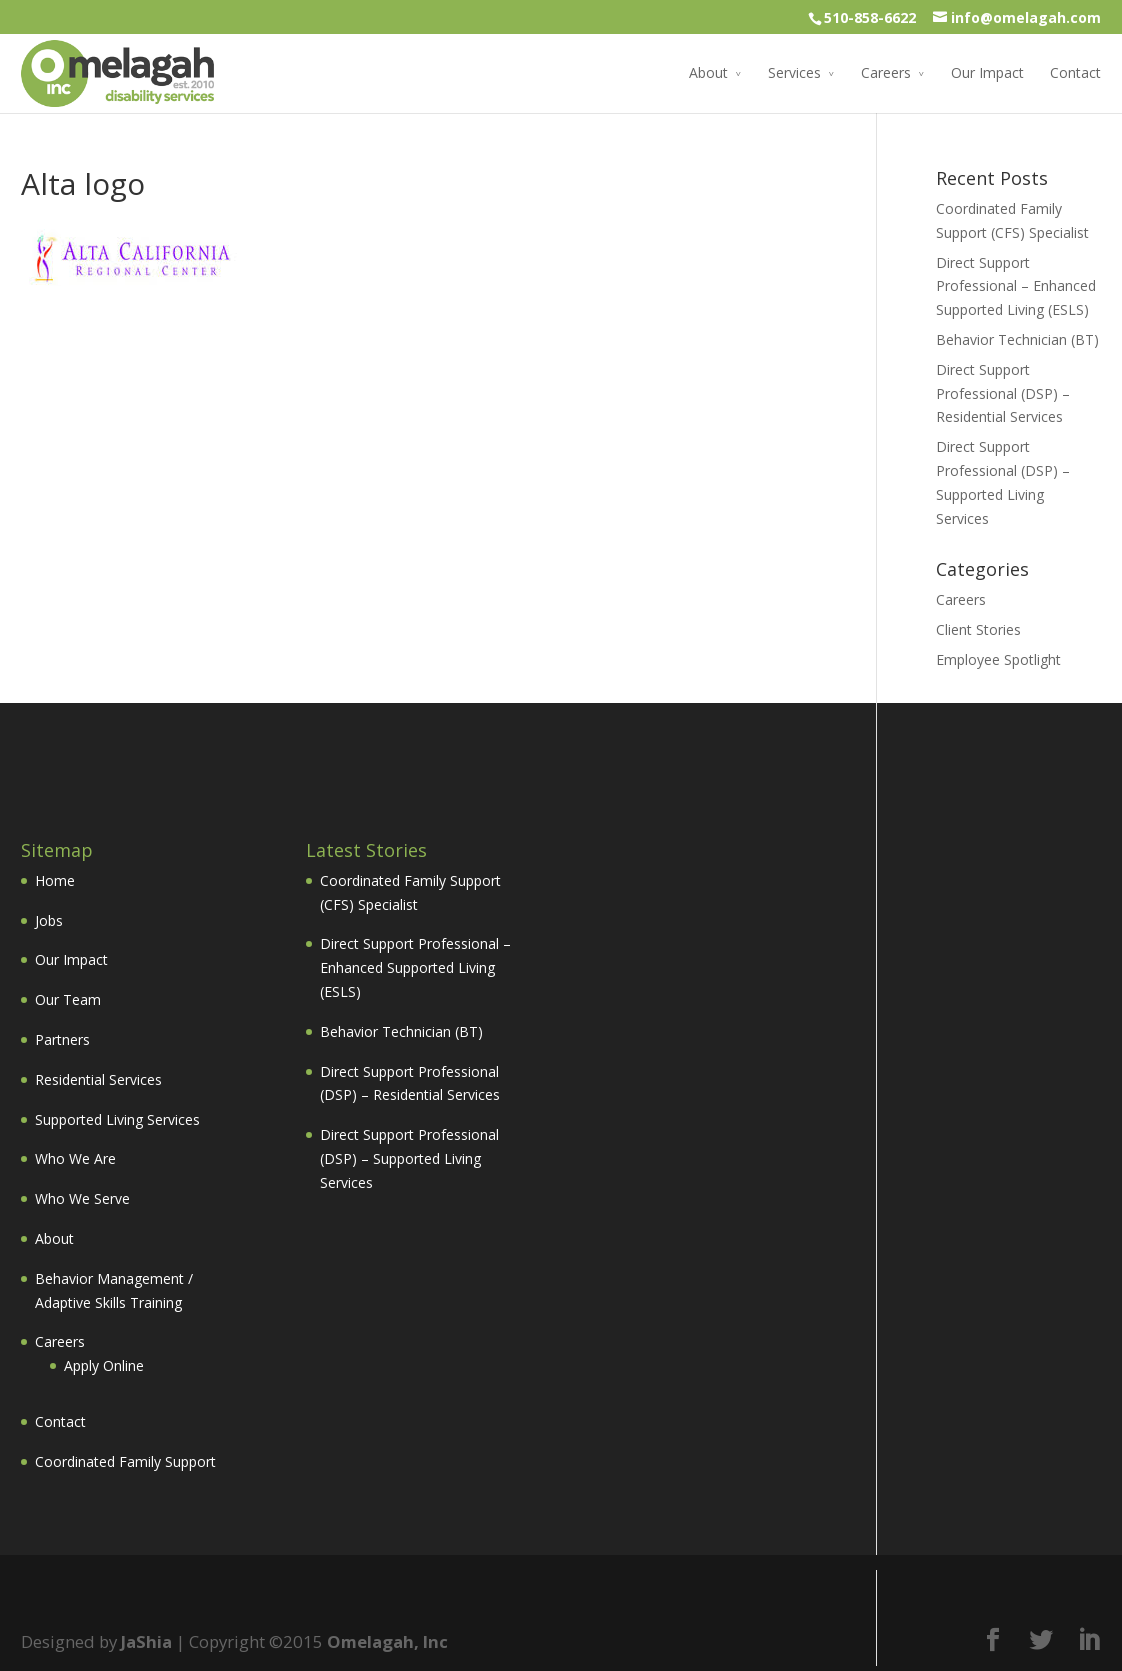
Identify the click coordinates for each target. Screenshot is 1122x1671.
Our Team (68, 999)
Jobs (49, 920)
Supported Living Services (117, 1119)
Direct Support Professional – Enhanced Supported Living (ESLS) (1016, 286)
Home (55, 880)
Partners (62, 1039)
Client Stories (978, 629)
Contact (1075, 72)
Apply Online (104, 1365)
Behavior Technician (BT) (1017, 339)
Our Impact (987, 72)
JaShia (146, 1641)
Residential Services (98, 1079)
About (708, 72)
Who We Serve (82, 1198)
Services (794, 72)
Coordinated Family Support (125, 1461)
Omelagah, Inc (387, 1641)
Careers (886, 72)
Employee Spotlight (998, 659)
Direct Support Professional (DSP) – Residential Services (1003, 393)
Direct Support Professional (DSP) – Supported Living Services (409, 1158)
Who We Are (75, 1158)
